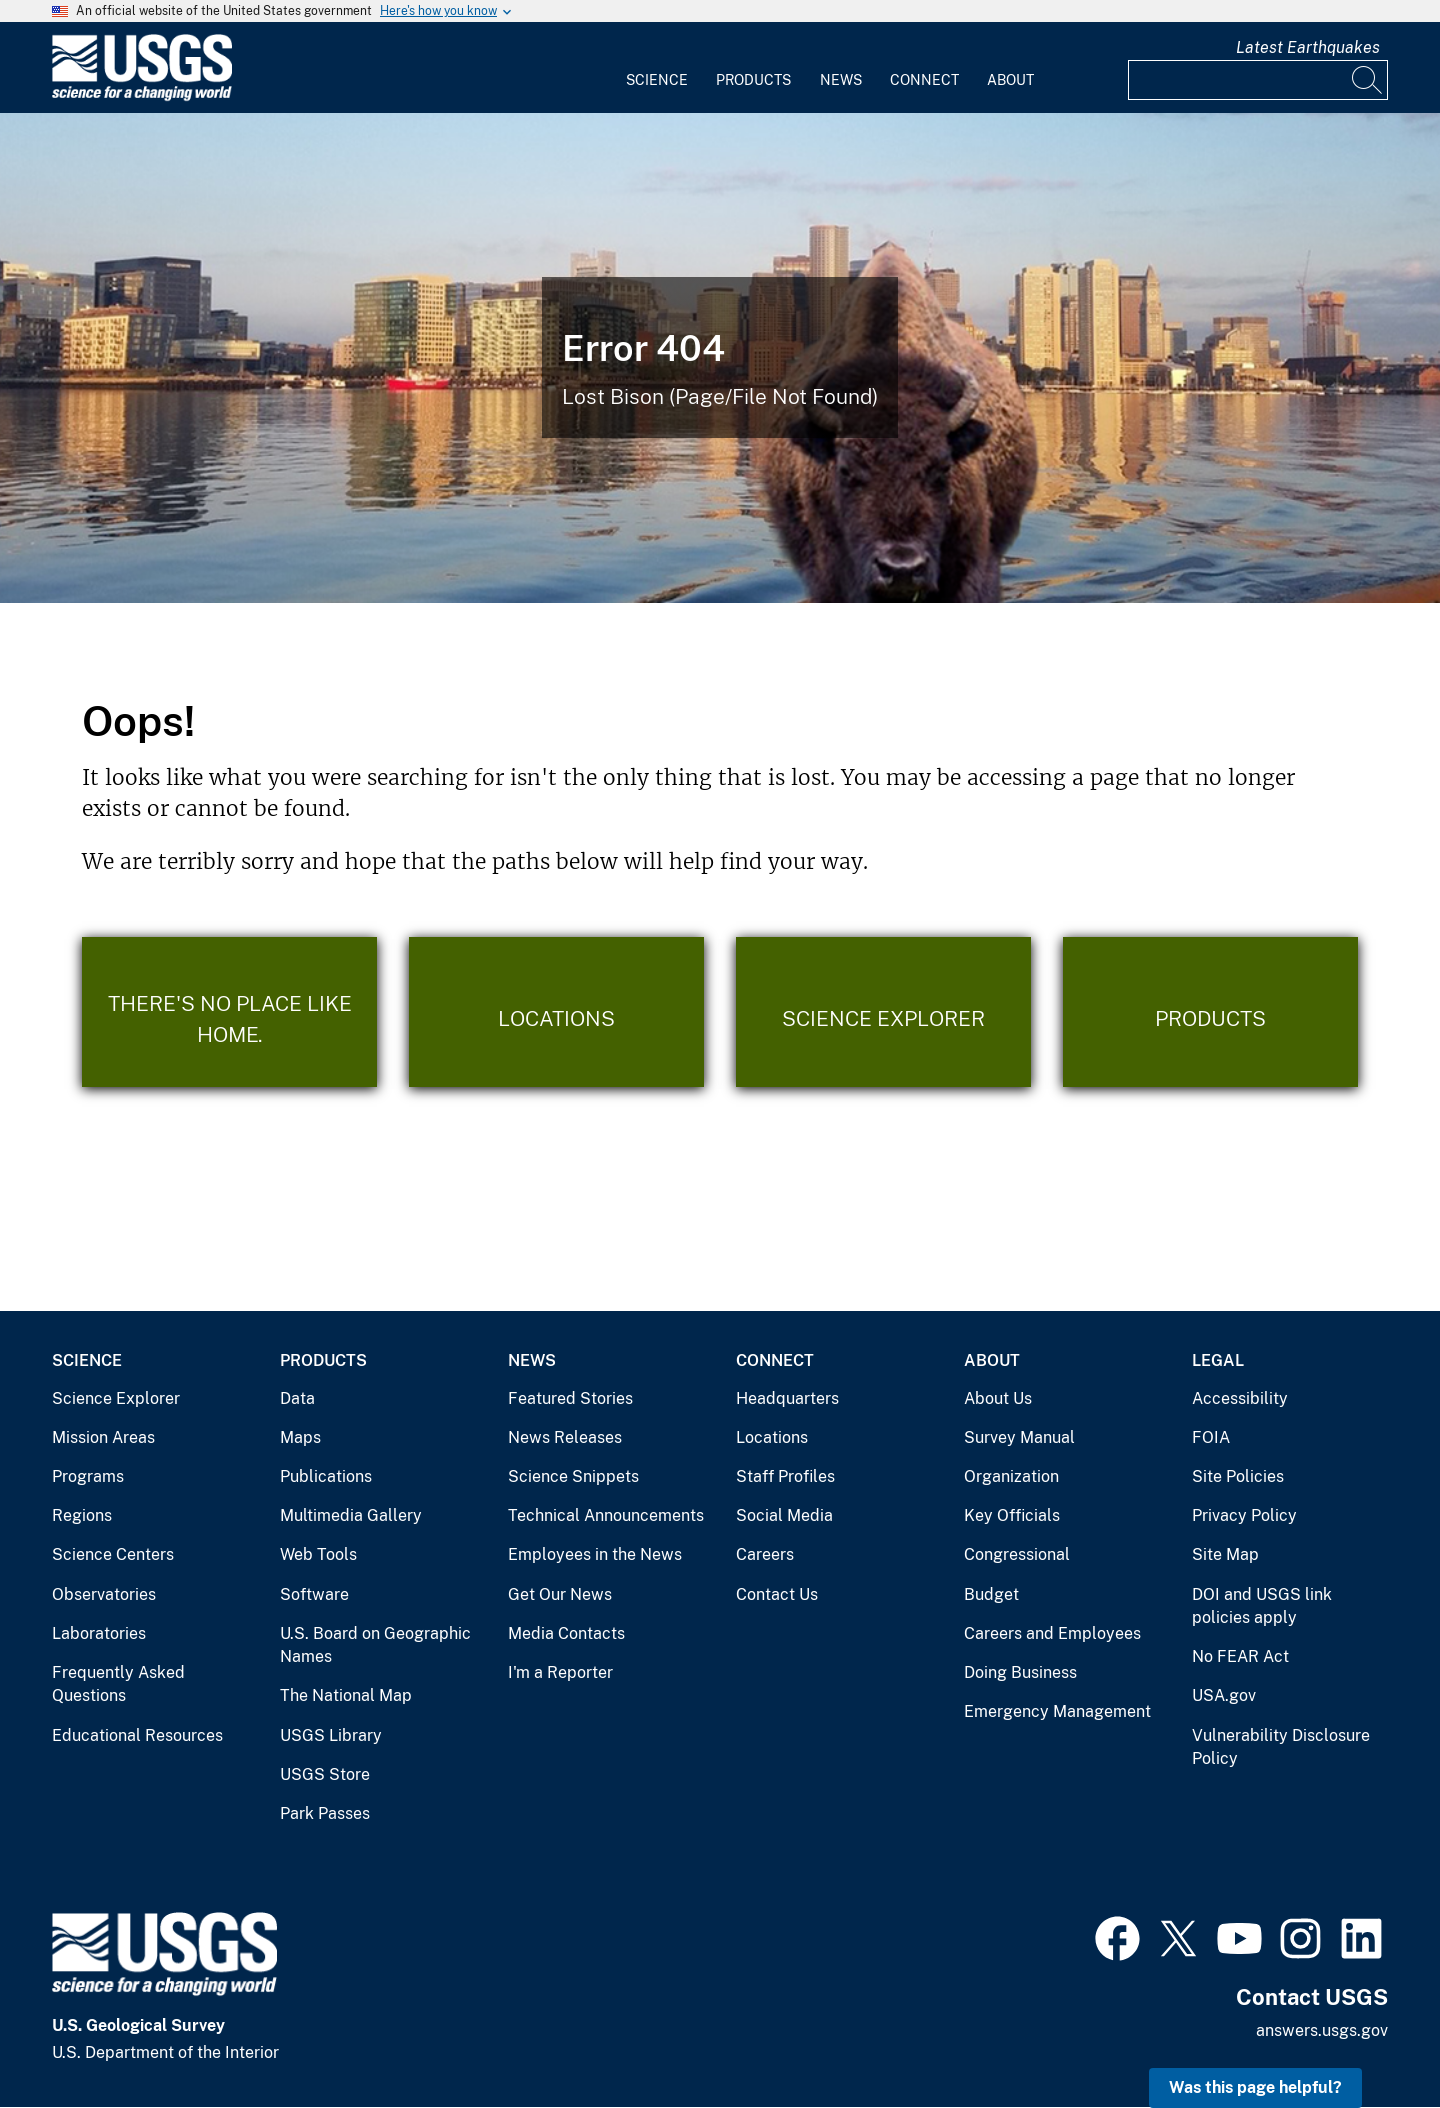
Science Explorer (116, 1398)
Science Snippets (573, 1476)
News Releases (565, 1437)
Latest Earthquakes (1308, 47)
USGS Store (325, 1774)
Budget (991, 1594)
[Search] (1368, 80)
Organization (1011, 1476)
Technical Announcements (606, 1515)
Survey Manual (1019, 1437)
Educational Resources (137, 1735)
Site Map (1225, 1554)
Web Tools (318, 1554)
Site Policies (1238, 1476)
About (1010, 80)
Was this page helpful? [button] (1255, 2087)
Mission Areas (103, 1437)
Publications (326, 1476)
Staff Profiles (785, 1476)
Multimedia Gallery (351, 1515)
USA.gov (1224, 1695)
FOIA (1211, 1437)
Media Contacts (566, 1633)
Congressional (1017, 1554)
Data (297, 1398)
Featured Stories (570, 1398)
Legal (1218, 1360)
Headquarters (787, 1398)
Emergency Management (1057, 1711)
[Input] (1258, 80)
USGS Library (331, 1735)
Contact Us (777, 1594)
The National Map (346, 1695)
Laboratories (99, 1633)
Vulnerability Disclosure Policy (1281, 1747)
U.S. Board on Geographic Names (375, 1645)
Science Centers (113, 1554)
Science (657, 80)
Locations (772, 1437)
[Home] (142, 96)
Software (314, 1594)
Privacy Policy (1244, 1515)
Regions (82, 1515)
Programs (88, 1476)
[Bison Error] (720, 358)
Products (753, 80)
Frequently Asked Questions (118, 1684)
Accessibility (1240, 1398)
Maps (300, 1437)
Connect (924, 80)
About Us (998, 1398)
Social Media (784, 1515)
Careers (765, 1554)
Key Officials (1012, 1515)
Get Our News (560, 1594)
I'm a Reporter (560, 1672)
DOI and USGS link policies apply (1262, 1606)
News (841, 80)
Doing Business (1020, 1672)
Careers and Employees (1052, 1633)
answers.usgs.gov (1322, 2030)
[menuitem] (657, 68)
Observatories (104, 1594)
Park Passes (325, 1813)
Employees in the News (595, 1554)
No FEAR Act (1240, 1656)
